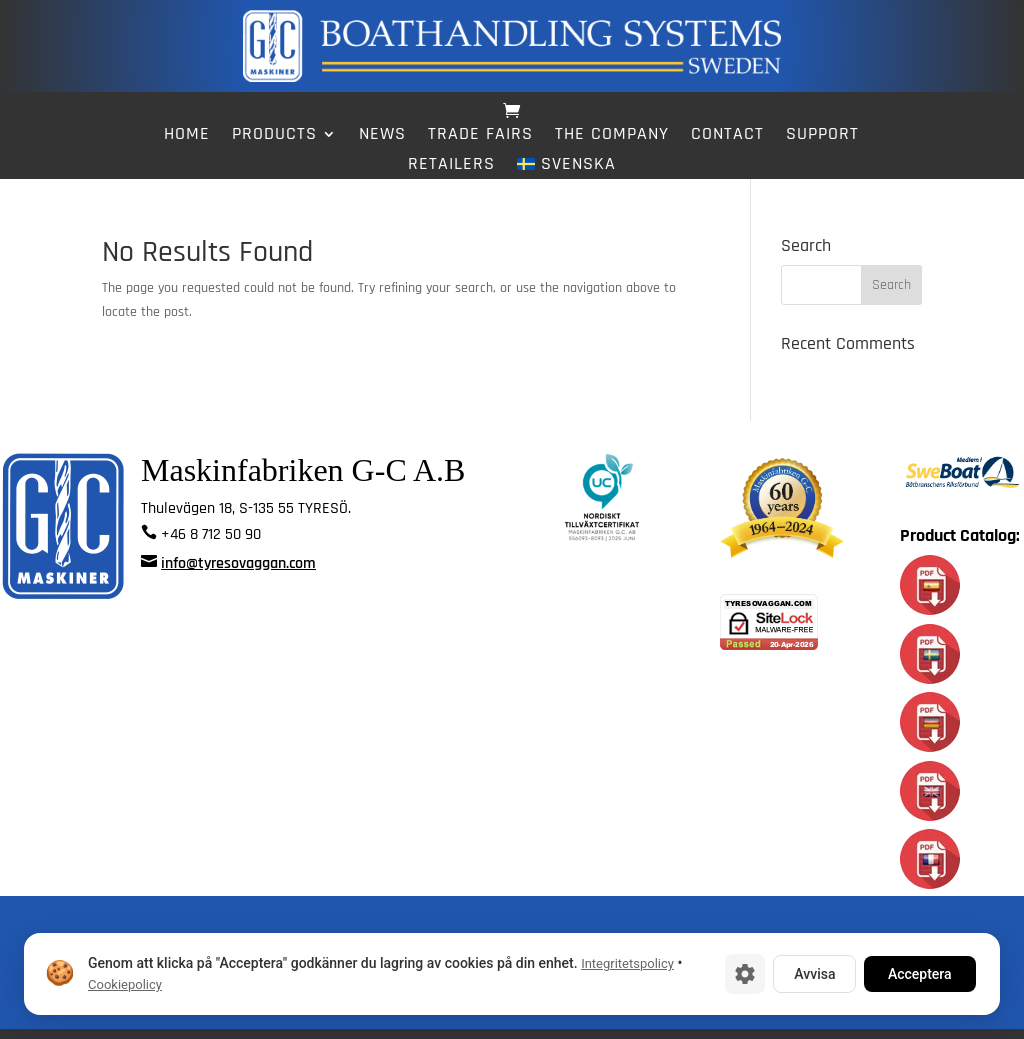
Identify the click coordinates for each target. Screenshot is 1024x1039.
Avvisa (814, 974)
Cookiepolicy (125, 984)
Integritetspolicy (627, 963)
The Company (612, 136)
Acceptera (920, 974)
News (382, 136)
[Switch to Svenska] (566, 168)
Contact (727, 136)
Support (822, 136)
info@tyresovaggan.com (238, 573)
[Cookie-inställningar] (745, 974)
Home (187, 136)
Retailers (451, 166)
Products (274, 136)
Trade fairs (480, 136)
